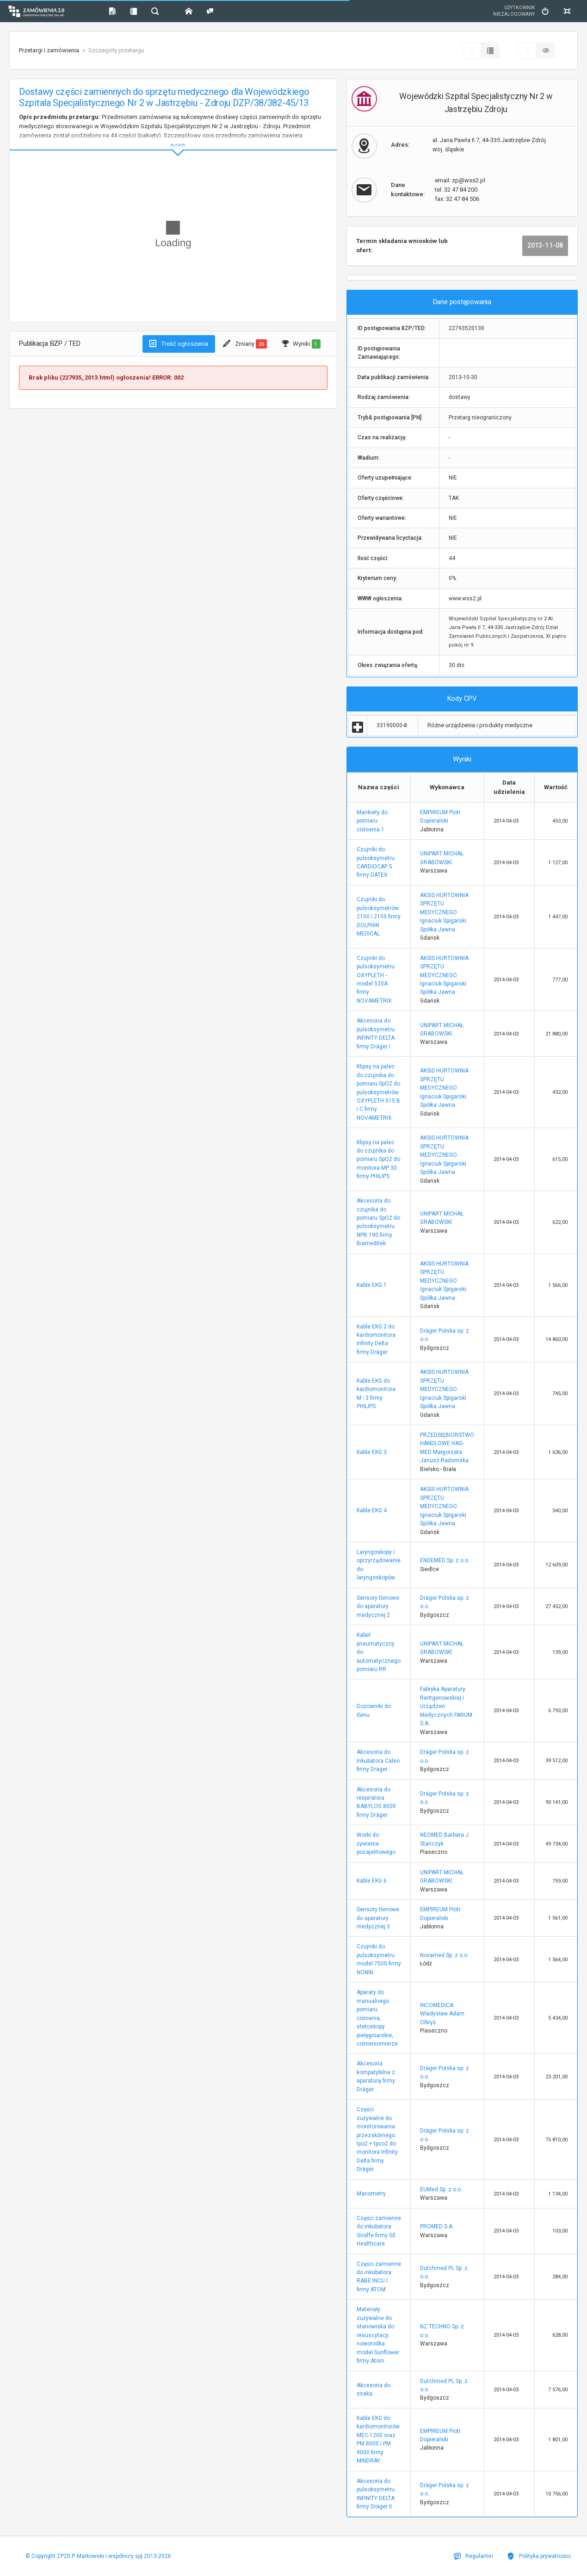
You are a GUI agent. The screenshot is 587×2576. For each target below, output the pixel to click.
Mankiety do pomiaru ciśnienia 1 (372, 821)
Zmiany (245, 344)
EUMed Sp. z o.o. (441, 2189)
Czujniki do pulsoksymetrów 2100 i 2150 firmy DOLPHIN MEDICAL (379, 916)
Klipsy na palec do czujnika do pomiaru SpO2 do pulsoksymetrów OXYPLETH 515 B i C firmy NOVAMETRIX (378, 1092)
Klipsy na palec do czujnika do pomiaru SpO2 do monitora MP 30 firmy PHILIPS (378, 1159)
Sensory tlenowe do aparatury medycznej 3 (378, 1918)
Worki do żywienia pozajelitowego (376, 1843)
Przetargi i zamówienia (49, 50)
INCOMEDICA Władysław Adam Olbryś (442, 2014)
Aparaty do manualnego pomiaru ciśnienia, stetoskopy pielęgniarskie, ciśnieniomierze (377, 2018)
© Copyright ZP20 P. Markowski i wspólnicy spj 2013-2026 (98, 2556)
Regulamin (473, 2556)
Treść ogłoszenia (178, 343)
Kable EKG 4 (372, 1510)
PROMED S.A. (437, 2226)
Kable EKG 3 (372, 1452)
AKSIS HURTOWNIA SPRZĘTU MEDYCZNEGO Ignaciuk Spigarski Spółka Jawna (444, 912)
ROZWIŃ (173, 138)
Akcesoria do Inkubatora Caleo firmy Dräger (378, 1760)
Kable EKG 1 (372, 1285)
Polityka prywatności (539, 2556)
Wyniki (301, 344)
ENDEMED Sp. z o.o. (445, 1560)
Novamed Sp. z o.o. (444, 1955)
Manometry (371, 2193)
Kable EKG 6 (372, 1880)
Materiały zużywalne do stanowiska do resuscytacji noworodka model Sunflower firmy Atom (378, 2335)
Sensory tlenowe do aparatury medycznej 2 (378, 1606)
